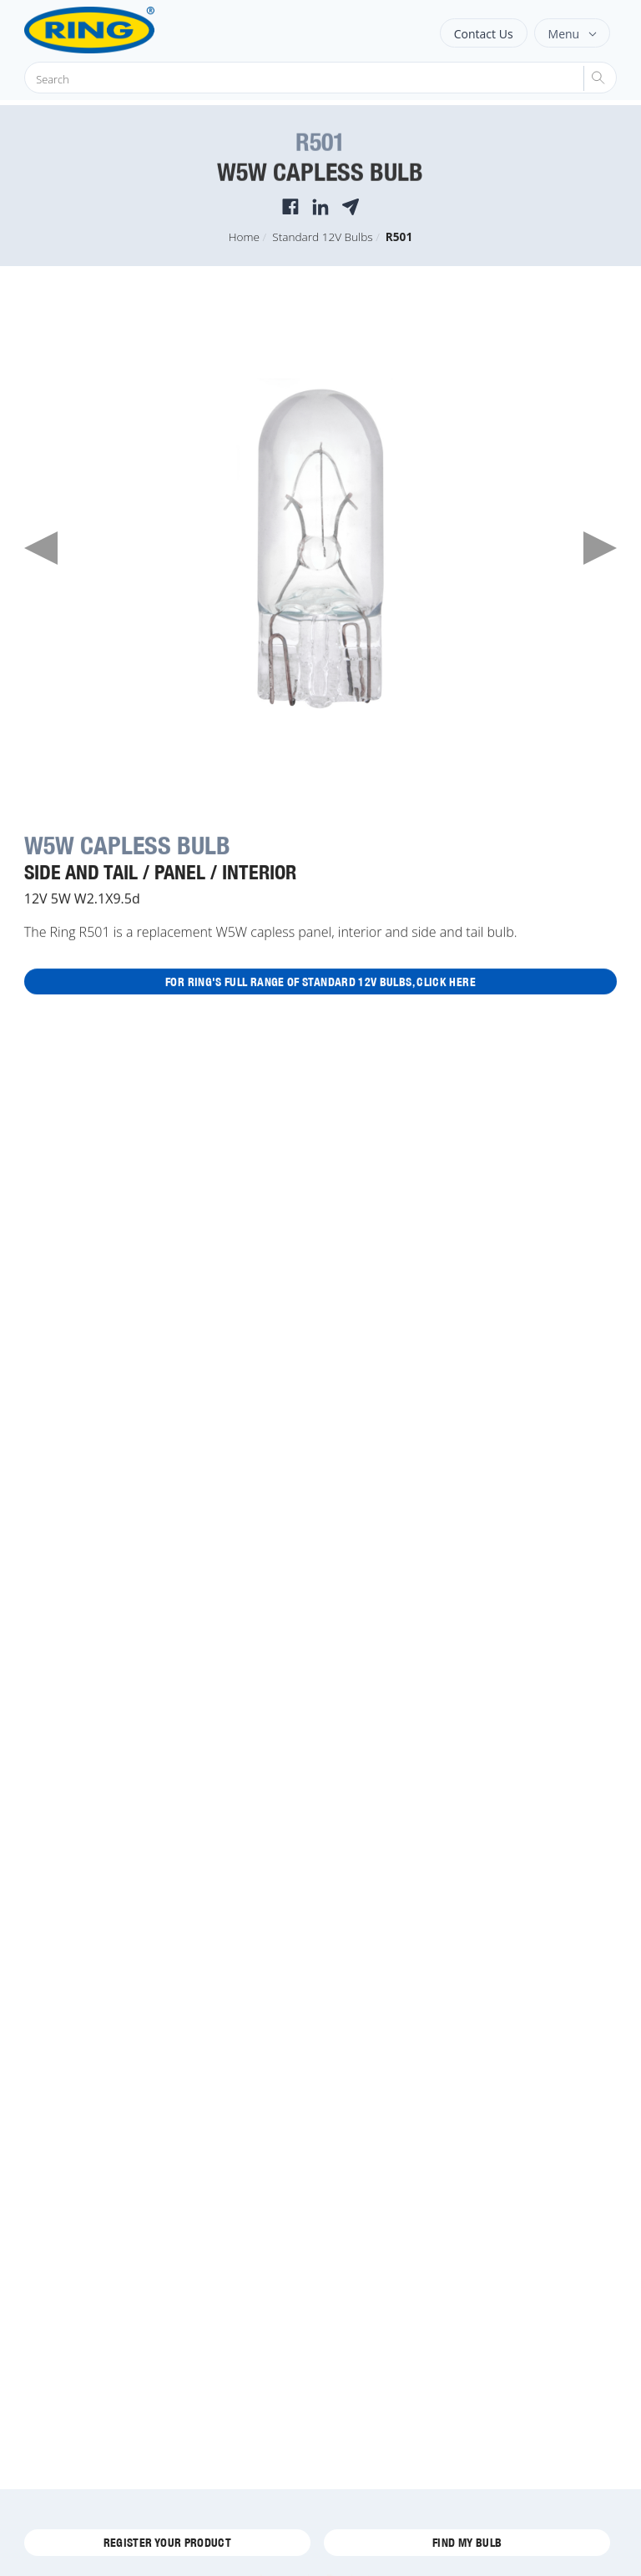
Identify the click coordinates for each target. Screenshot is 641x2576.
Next (600, 548)
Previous (41, 548)
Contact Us (483, 34)
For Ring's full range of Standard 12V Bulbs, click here (320, 982)
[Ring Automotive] (130, 30)
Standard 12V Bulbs (322, 236)
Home (244, 236)
